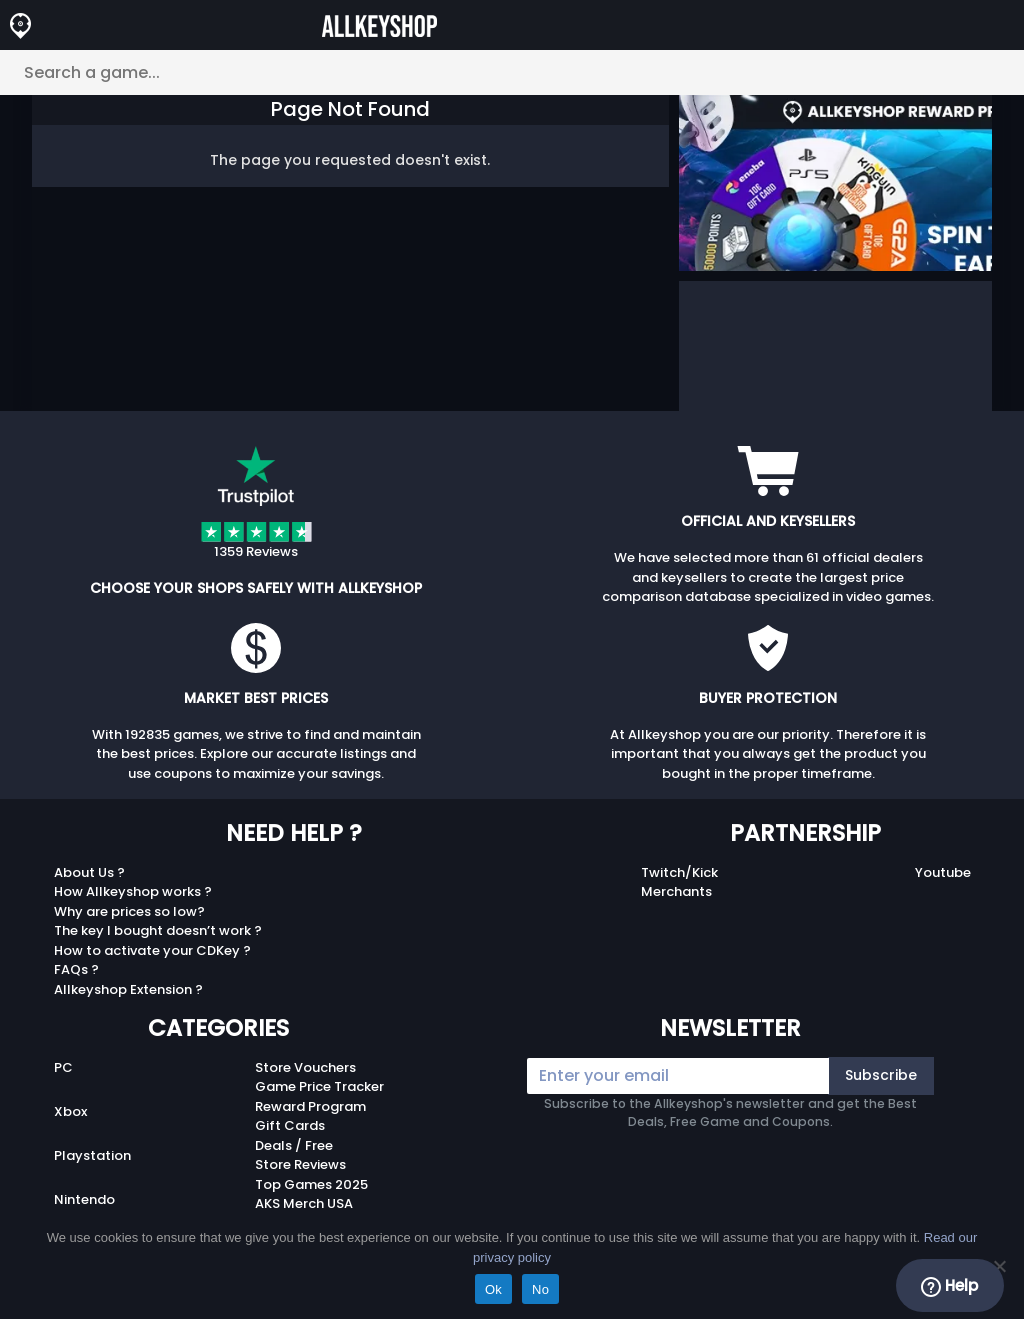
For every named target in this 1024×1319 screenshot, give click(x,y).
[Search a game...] (512, 72)
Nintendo (84, 1199)
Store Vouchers (305, 1067)
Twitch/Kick (679, 872)
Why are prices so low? (129, 911)
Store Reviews (300, 1164)
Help (949, 1286)
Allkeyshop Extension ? (128, 989)
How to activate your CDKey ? (152, 950)
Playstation (92, 1155)
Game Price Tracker (319, 1086)
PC (63, 1067)
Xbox (70, 1111)
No (540, 1289)
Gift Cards (290, 1125)
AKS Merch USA (304, 1203)
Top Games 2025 (311, 1184)
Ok (493, 1289)
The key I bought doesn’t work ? (158, 930)
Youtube (943, 872)
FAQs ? (76, 969)
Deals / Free (294, 1145)
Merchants (676, 891)
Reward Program (310, 1106)
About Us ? (89, 872)
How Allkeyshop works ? (133, 891)
